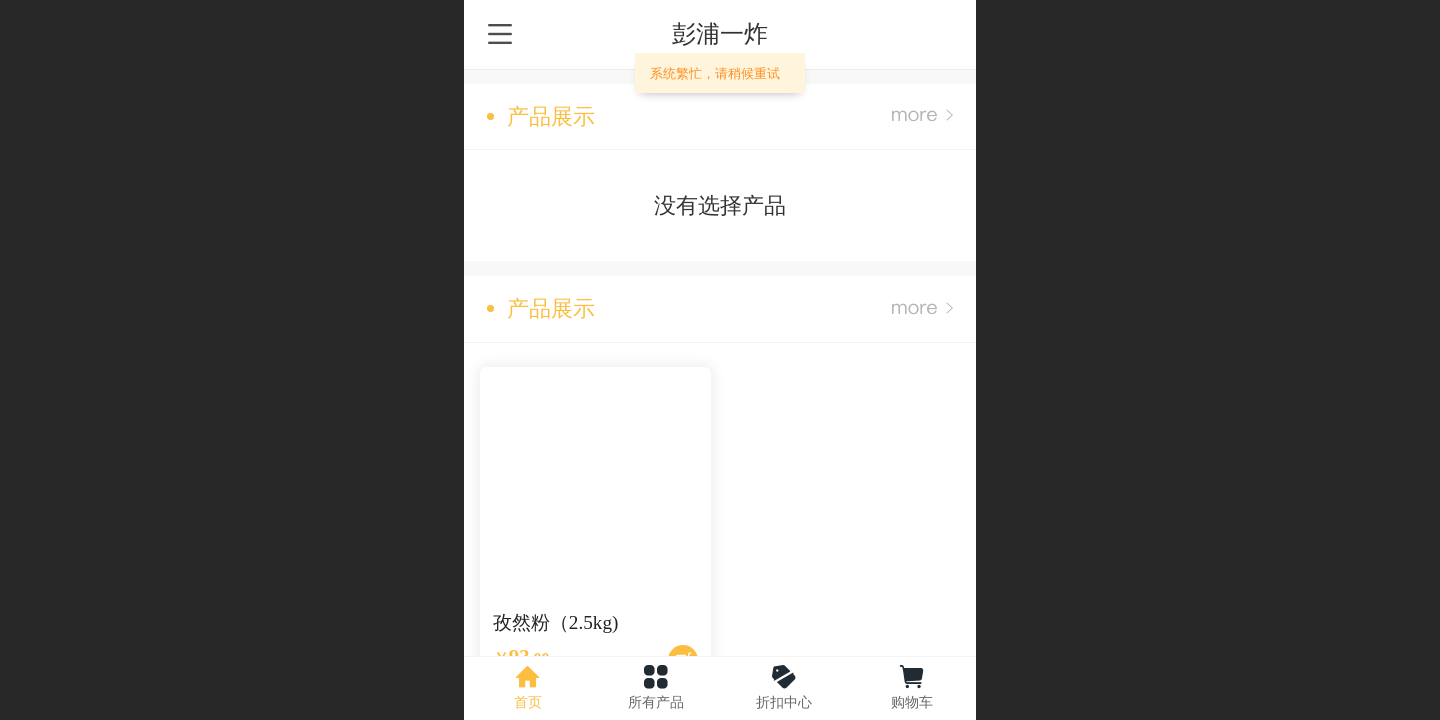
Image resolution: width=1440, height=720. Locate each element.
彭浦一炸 (720, 33)
